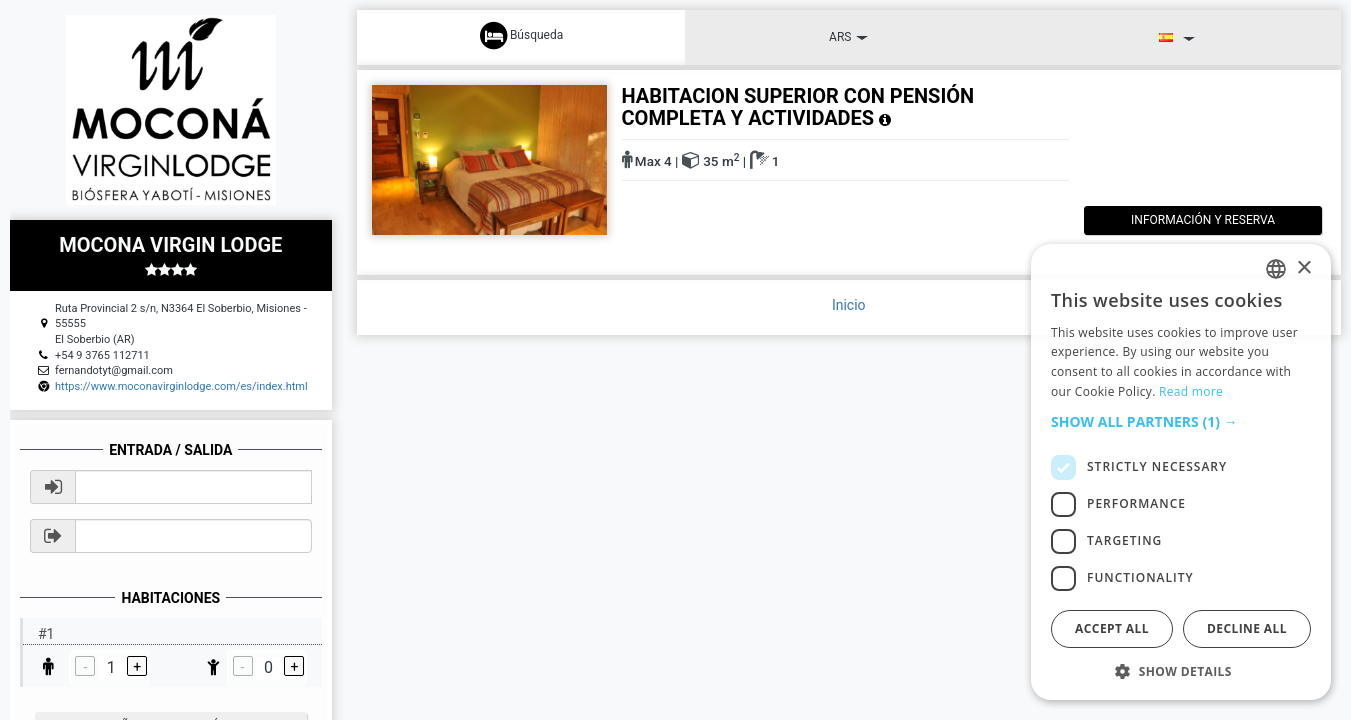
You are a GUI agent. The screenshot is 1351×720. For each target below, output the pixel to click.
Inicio (849, 305)
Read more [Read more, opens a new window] (1191, 391)
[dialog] (1181, 472)
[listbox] (1276, 269)
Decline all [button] (1247, 628)
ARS (848, 37)
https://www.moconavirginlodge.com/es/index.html (181, 386)
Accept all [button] (1112, 628)
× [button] (1303, 268)
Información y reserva (1187, 220)
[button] (1181, 422)
